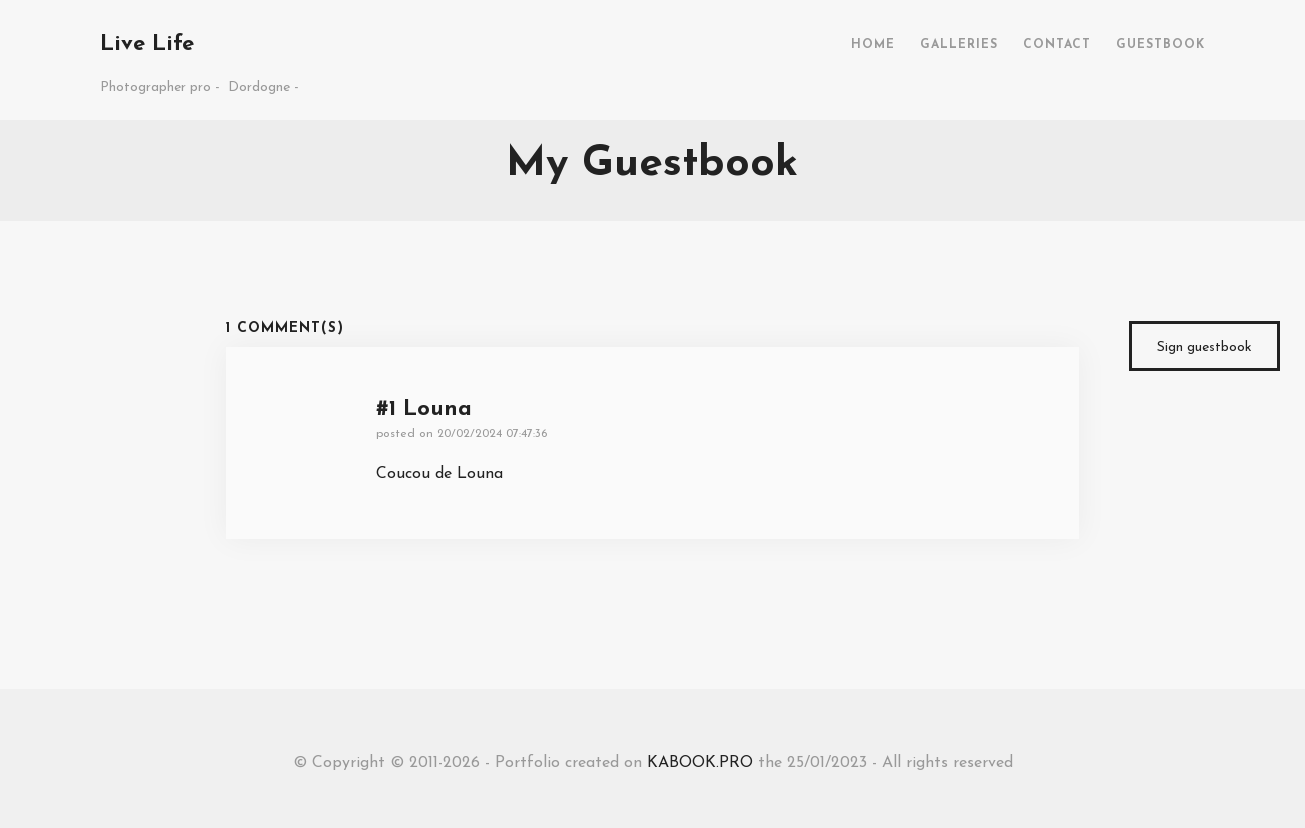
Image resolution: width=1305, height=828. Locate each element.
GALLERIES (959, 45)
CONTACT (1057, 45)
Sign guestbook (1204, 347)
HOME (873, 45)
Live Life (147, 44)
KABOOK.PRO (700, 763)
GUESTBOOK (1160, 45)
